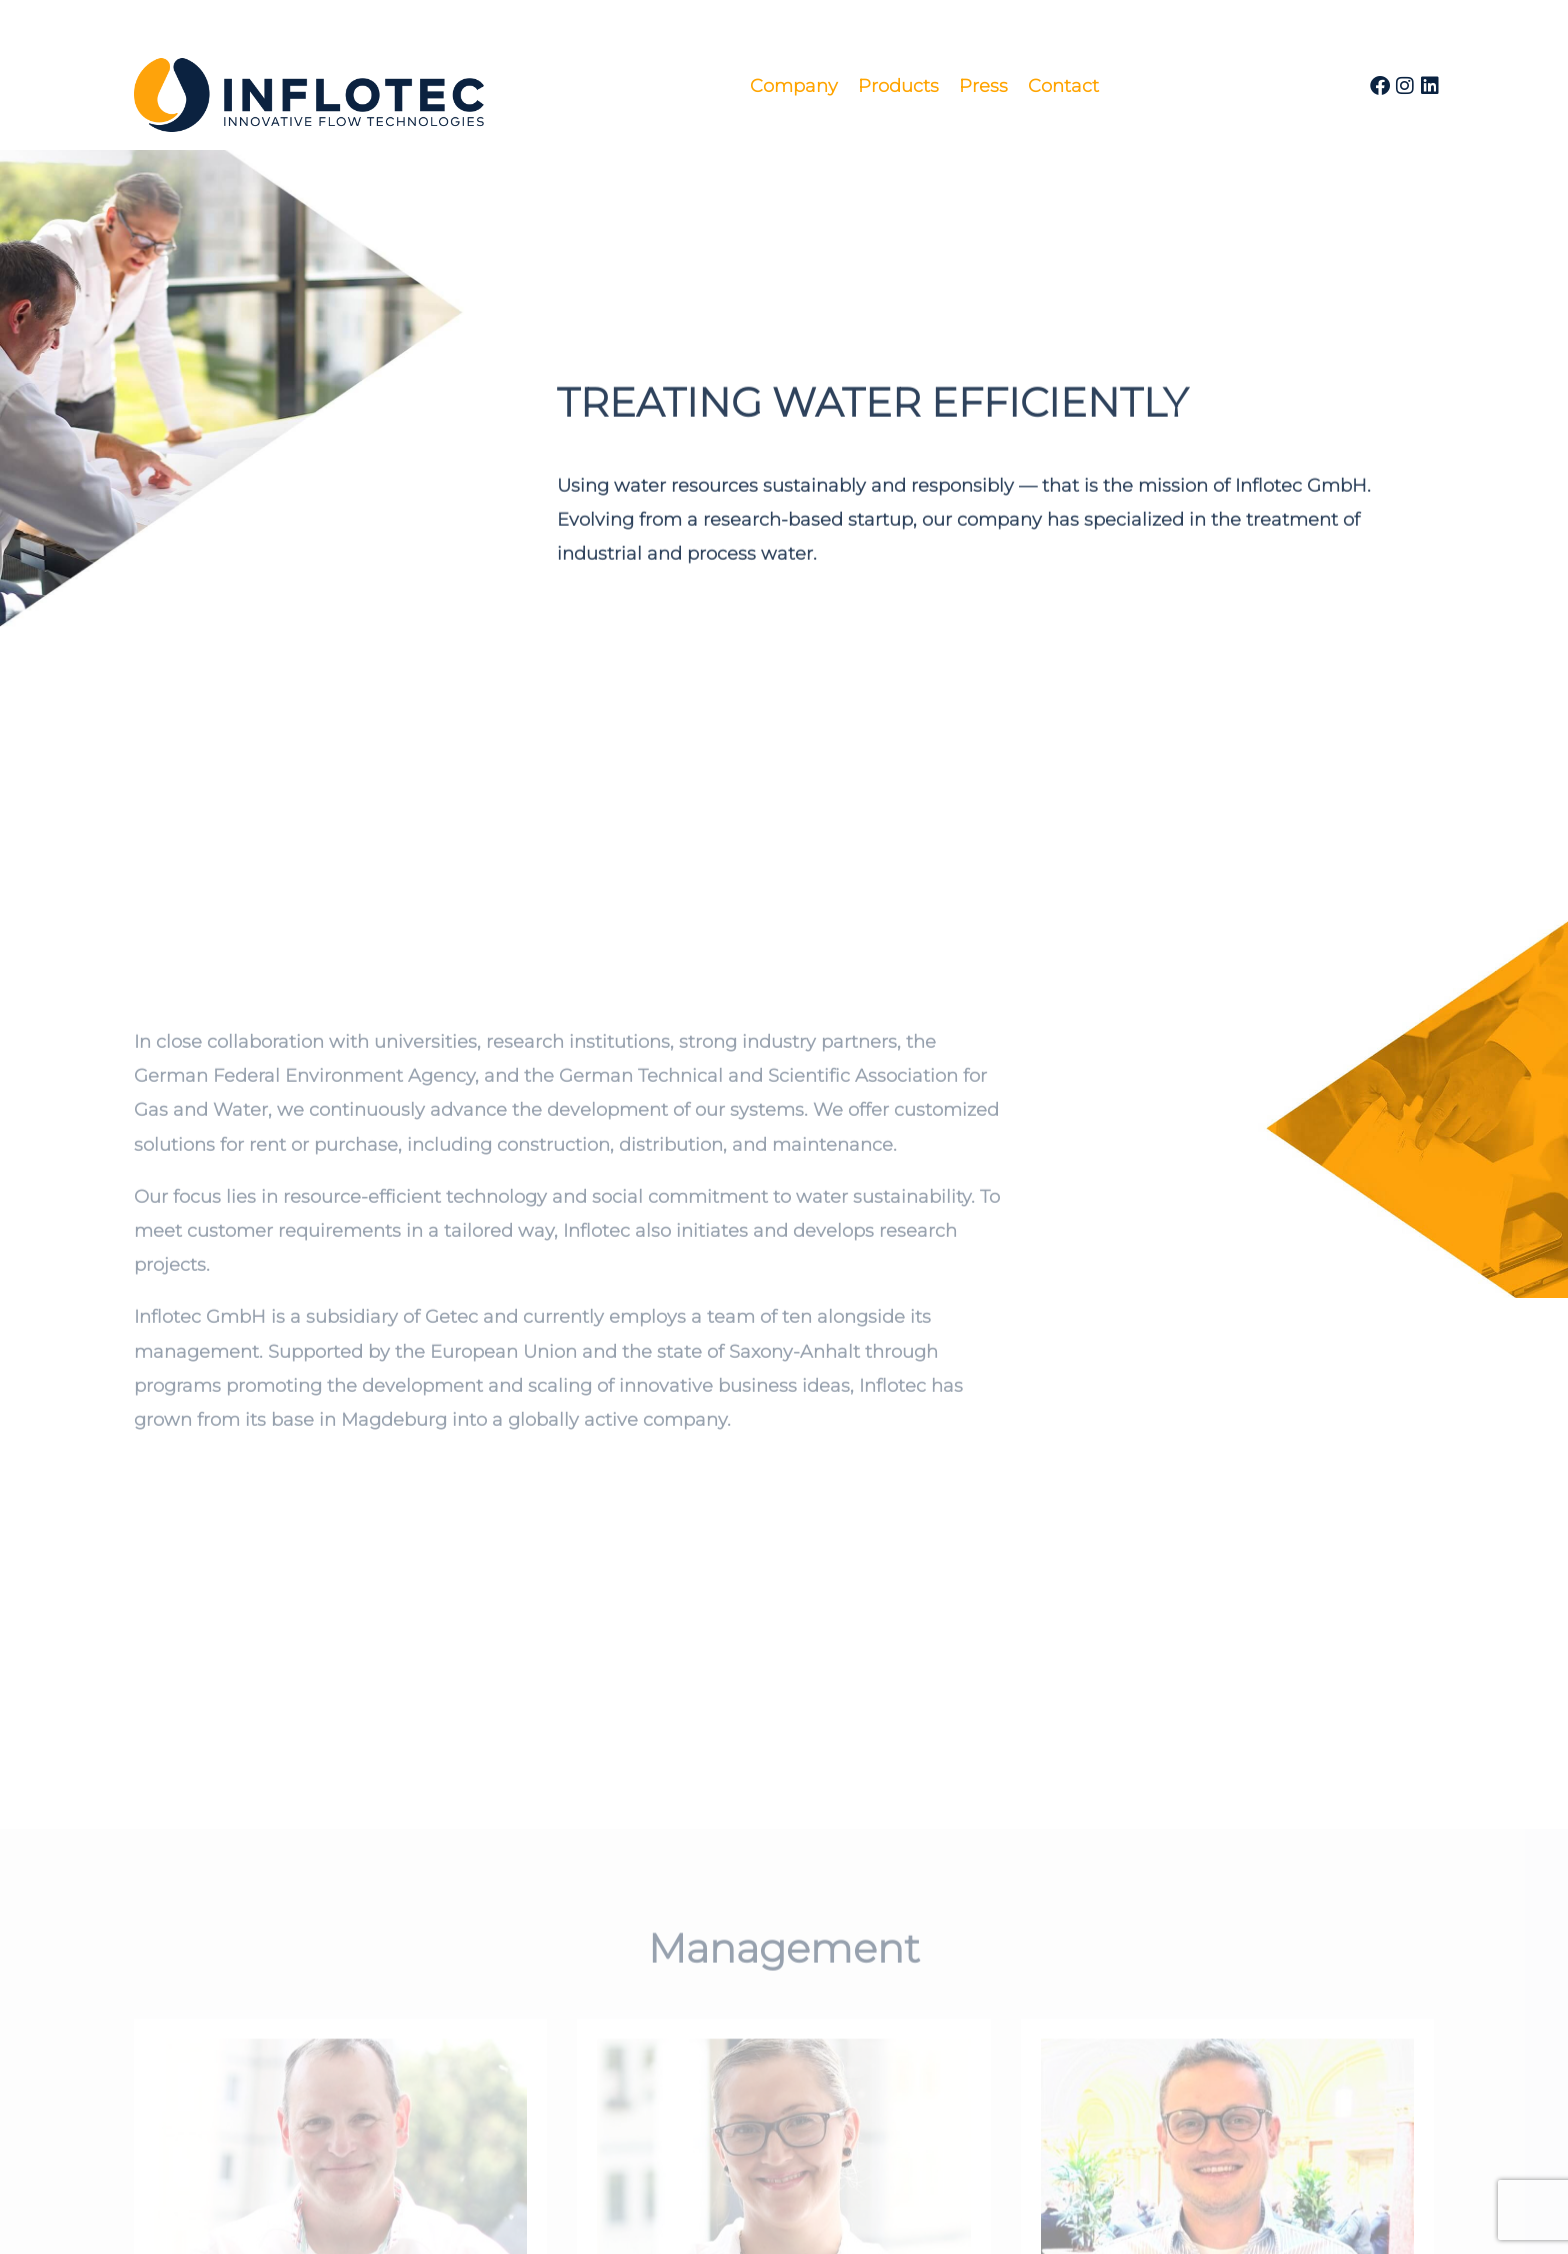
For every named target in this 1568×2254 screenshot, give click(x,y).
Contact (1063, 86)
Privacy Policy (827, 2214)
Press (983, 86)
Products (898, 86)
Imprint (711, 2214)
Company (794, 86)
